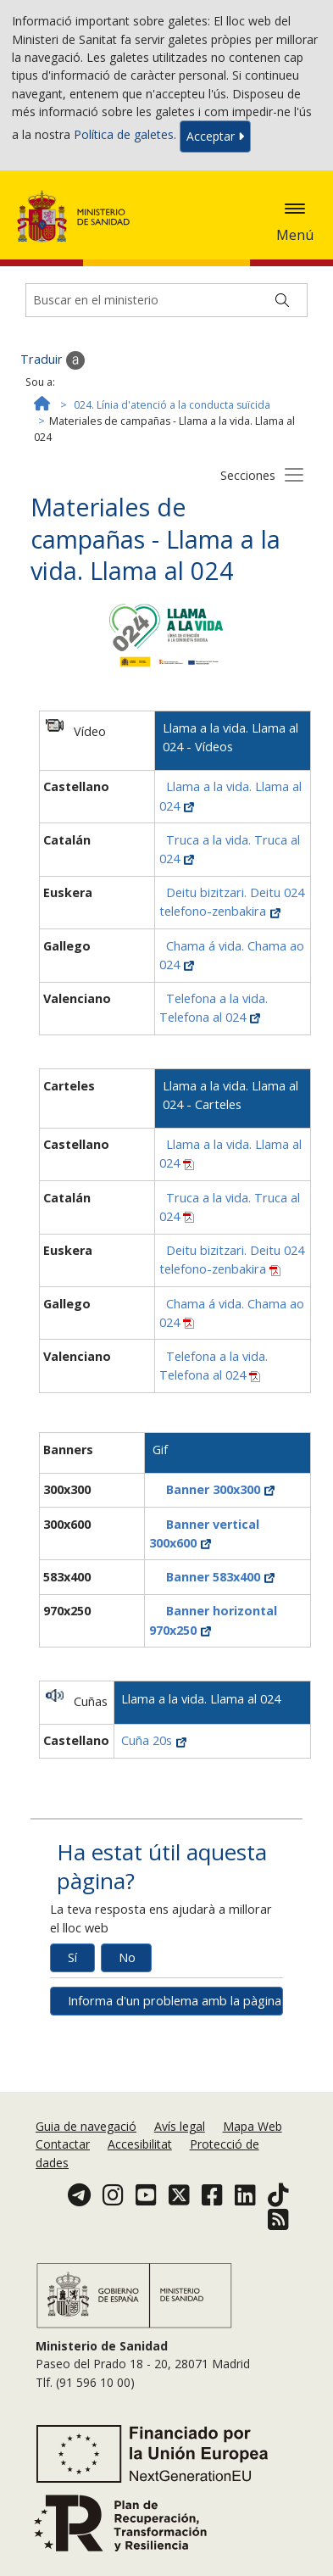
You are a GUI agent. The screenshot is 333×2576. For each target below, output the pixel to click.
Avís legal (179, 2126)
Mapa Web (252, 2126)
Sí (72, 1957)
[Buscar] (282, 300)
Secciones (247, 475)
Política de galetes (124, 135)
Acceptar (215, 136)
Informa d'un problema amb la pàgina (174, 2001)
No (127, 1957)
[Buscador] (166, 300)
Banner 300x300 (220, 1489)
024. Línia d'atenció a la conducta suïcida (172, 405)
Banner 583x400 (220, 1577)
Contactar (63, 2144)
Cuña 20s (153, 1740)
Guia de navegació (86, 2126)
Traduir (52, 360)
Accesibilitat (140, 2144)
